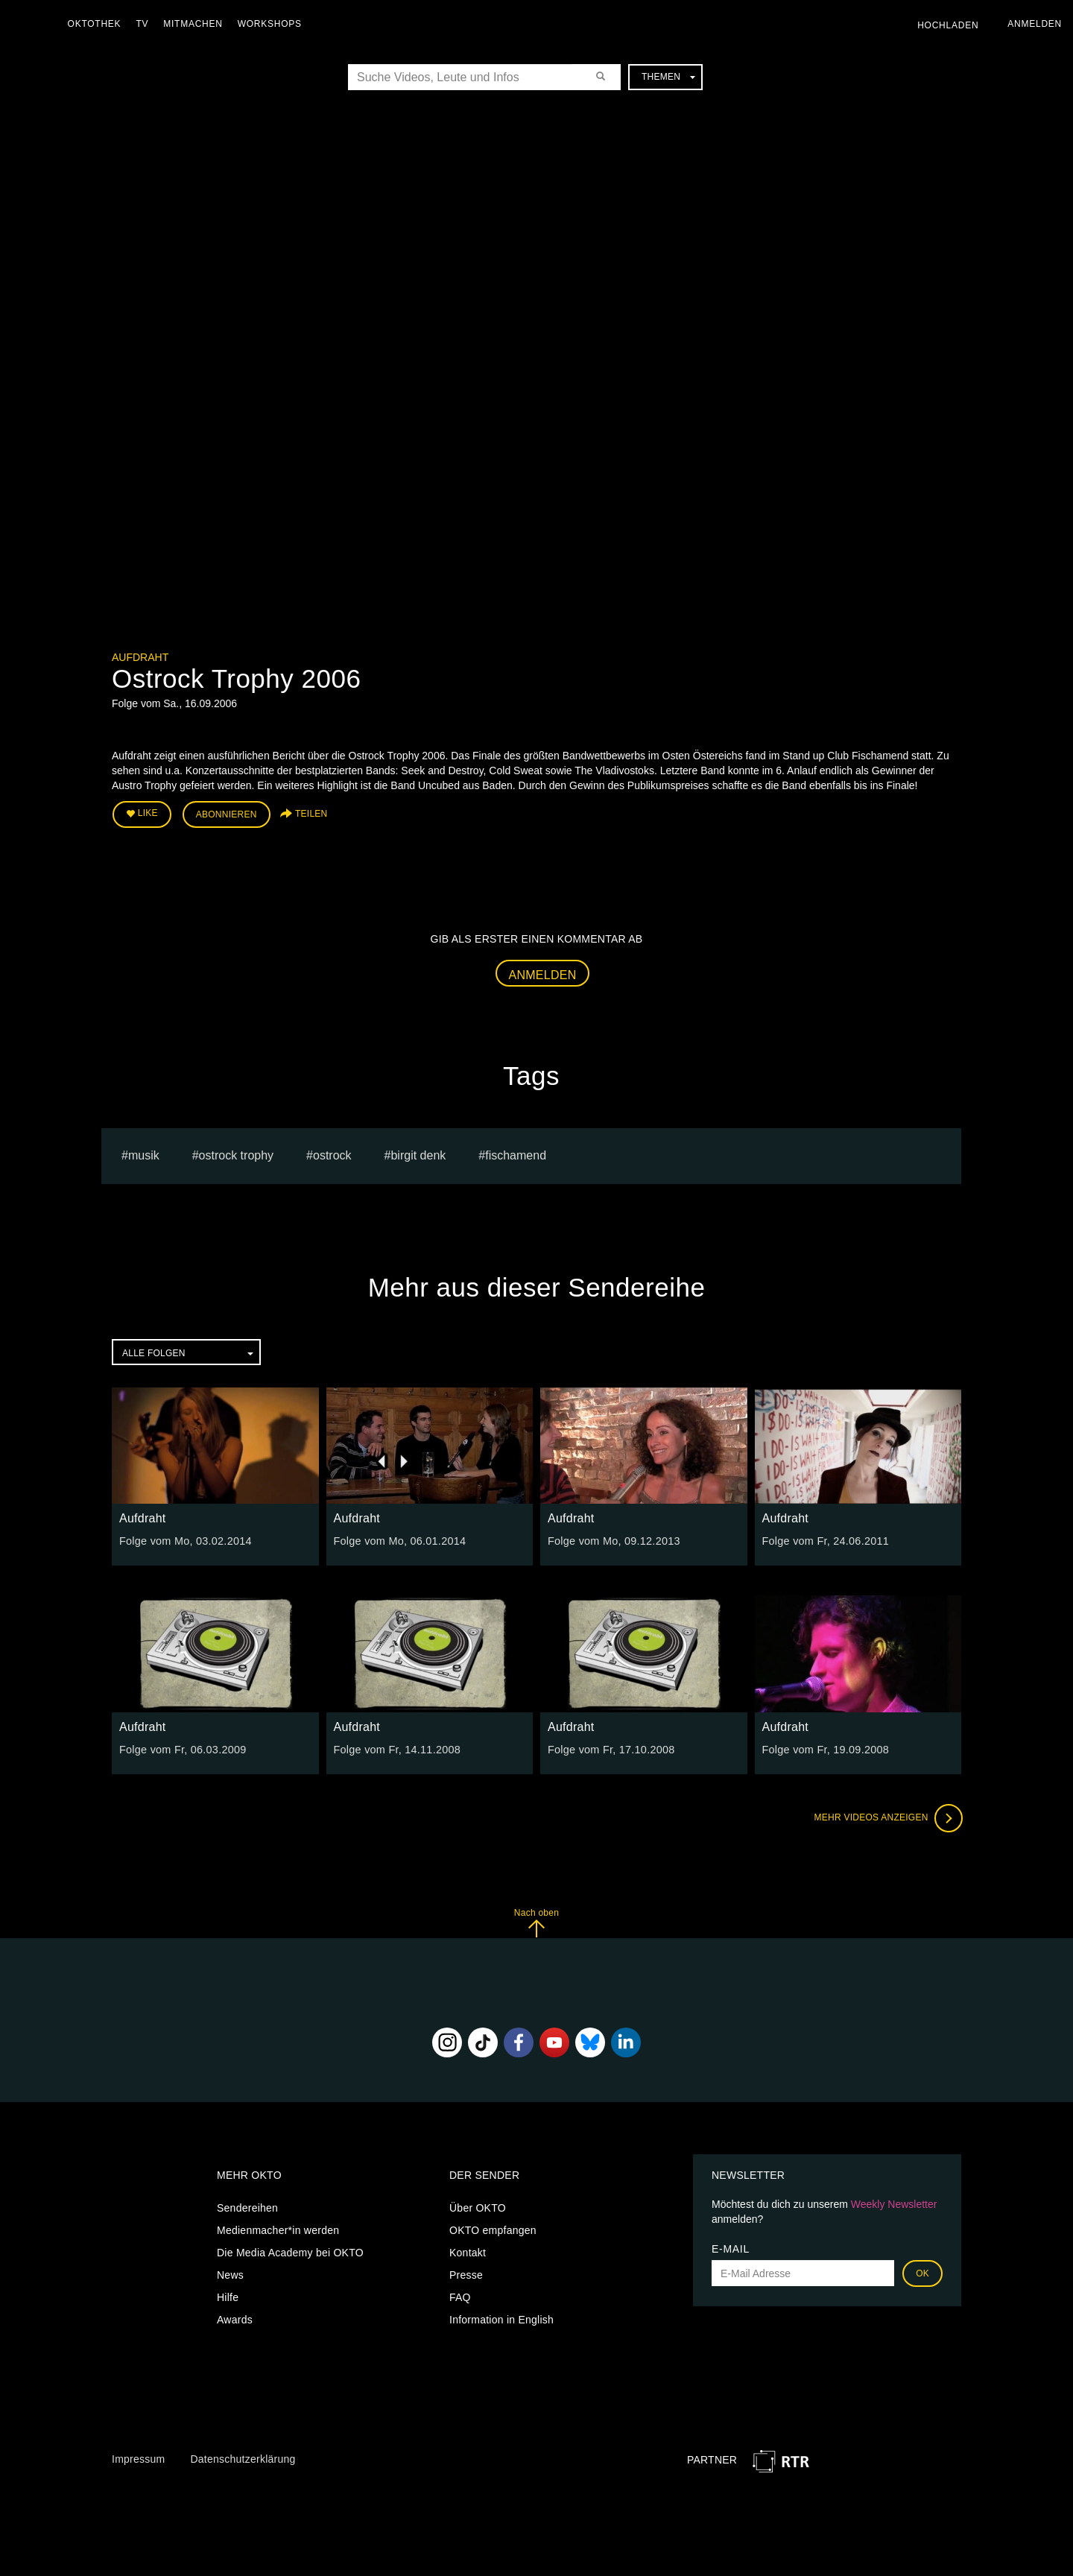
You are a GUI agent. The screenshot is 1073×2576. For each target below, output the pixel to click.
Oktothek (97, 24)
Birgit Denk (418, 1154)
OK (922, 2273)
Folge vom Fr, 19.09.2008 (824, 1748)
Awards (235, 2319)
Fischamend (515, 1154)
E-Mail (731, 2248)
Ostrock (332, 1154)
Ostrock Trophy (236, 1154)
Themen (668, 77)
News (230, 2274)
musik (143, 1154)
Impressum (138, 2457)
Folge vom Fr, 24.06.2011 (824, 1540)
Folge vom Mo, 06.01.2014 (398, 1540)
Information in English (501, 2319)
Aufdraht (140, 657)
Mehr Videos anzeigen (886, 1817)
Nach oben (536, 1921)
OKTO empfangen (492, 2229)
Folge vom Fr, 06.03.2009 (181, 1748)
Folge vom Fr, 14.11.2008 (396, 1748)
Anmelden (543, 973)
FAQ (460, 2297)
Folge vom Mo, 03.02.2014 (183, 1540)
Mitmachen (196, 24)
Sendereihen (247, 2207)
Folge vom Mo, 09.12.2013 (612, 1540)
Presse (466, 2274)
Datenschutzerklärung (242, 2457)
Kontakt (467, 2252)
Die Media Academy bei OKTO (290, 2252)
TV (145, 24)
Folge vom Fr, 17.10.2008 (609, 1748)
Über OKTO (477, 2207)
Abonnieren (226, 813)
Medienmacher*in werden (278, 2229)
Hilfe (227, 2297)
